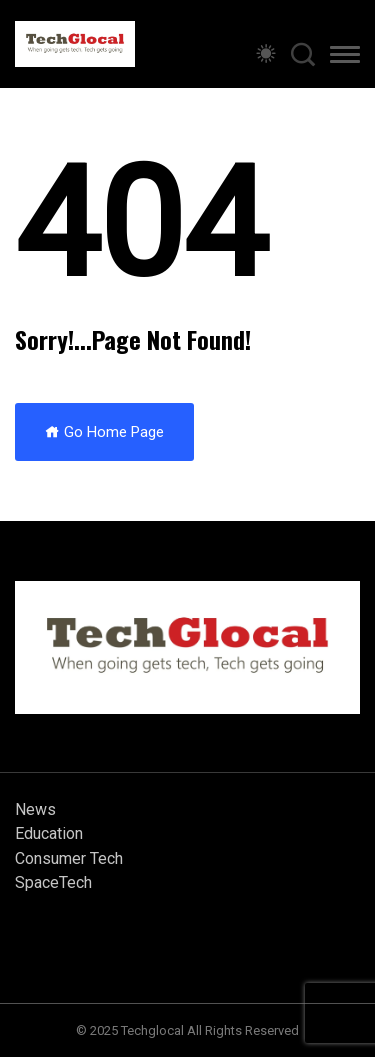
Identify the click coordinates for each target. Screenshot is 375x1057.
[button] (345, 58)
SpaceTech (53, 882)
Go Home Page (104, 432)
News (35, 809)
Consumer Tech (69, 858)
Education (49, 833)
